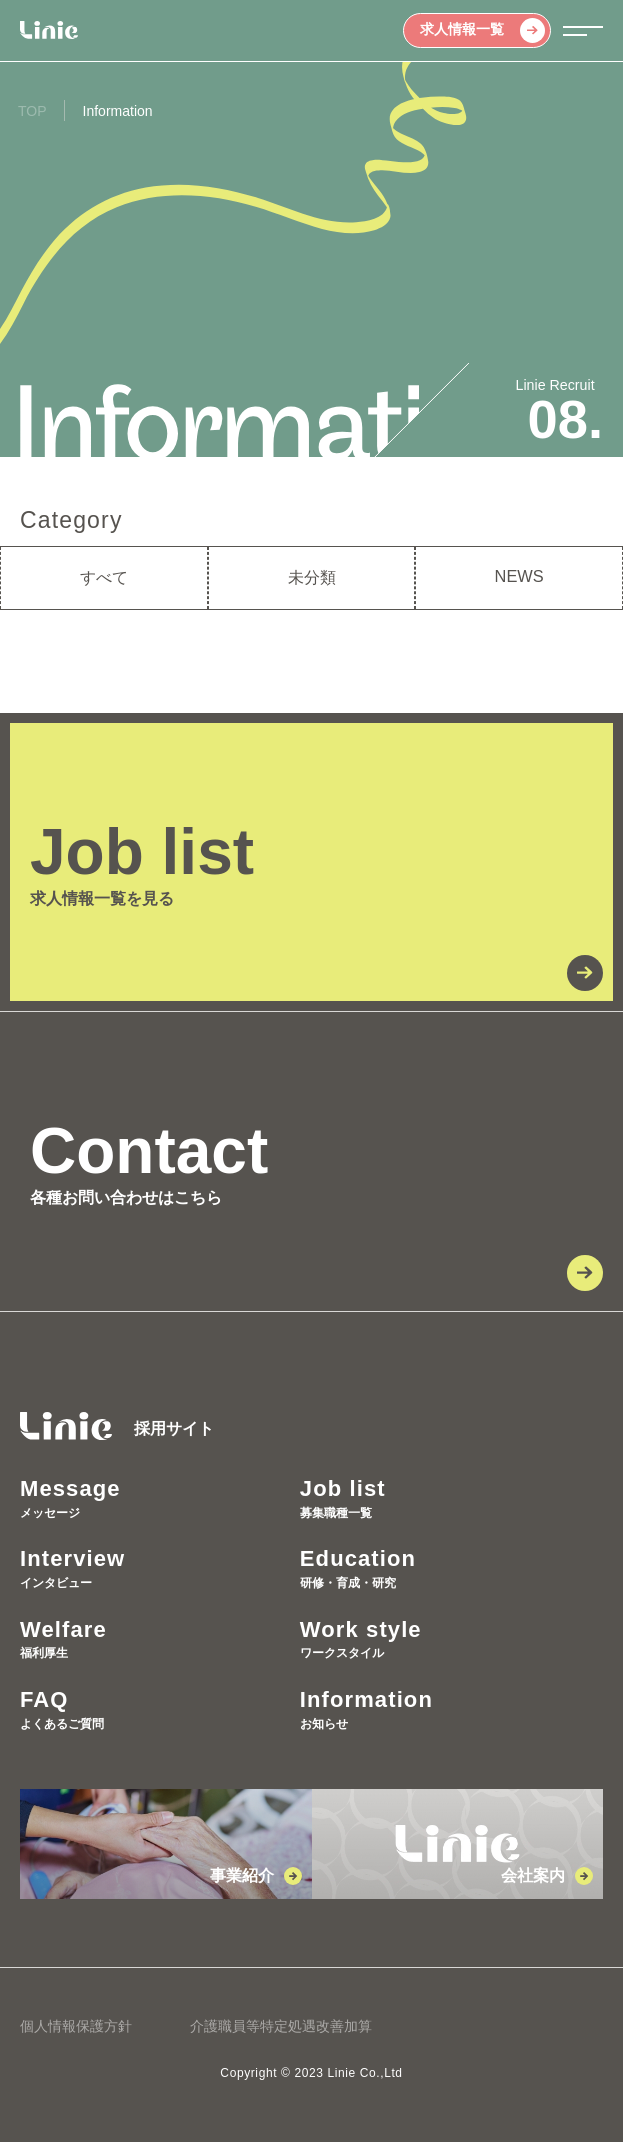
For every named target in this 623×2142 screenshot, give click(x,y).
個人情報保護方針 (76, 2026)
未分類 (312, 577)
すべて (104, 577)
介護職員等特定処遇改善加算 (281, 2026)
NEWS (519, 576)
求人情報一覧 (482, 30)
